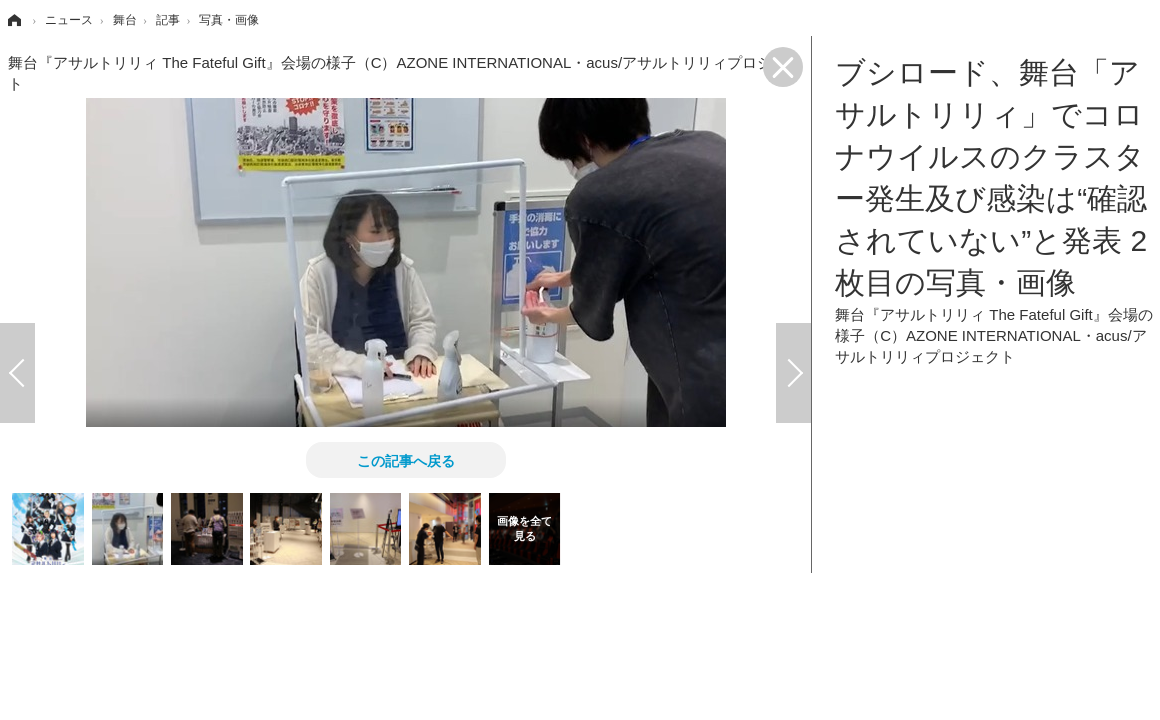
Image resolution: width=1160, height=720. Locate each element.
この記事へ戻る (406, 460)
